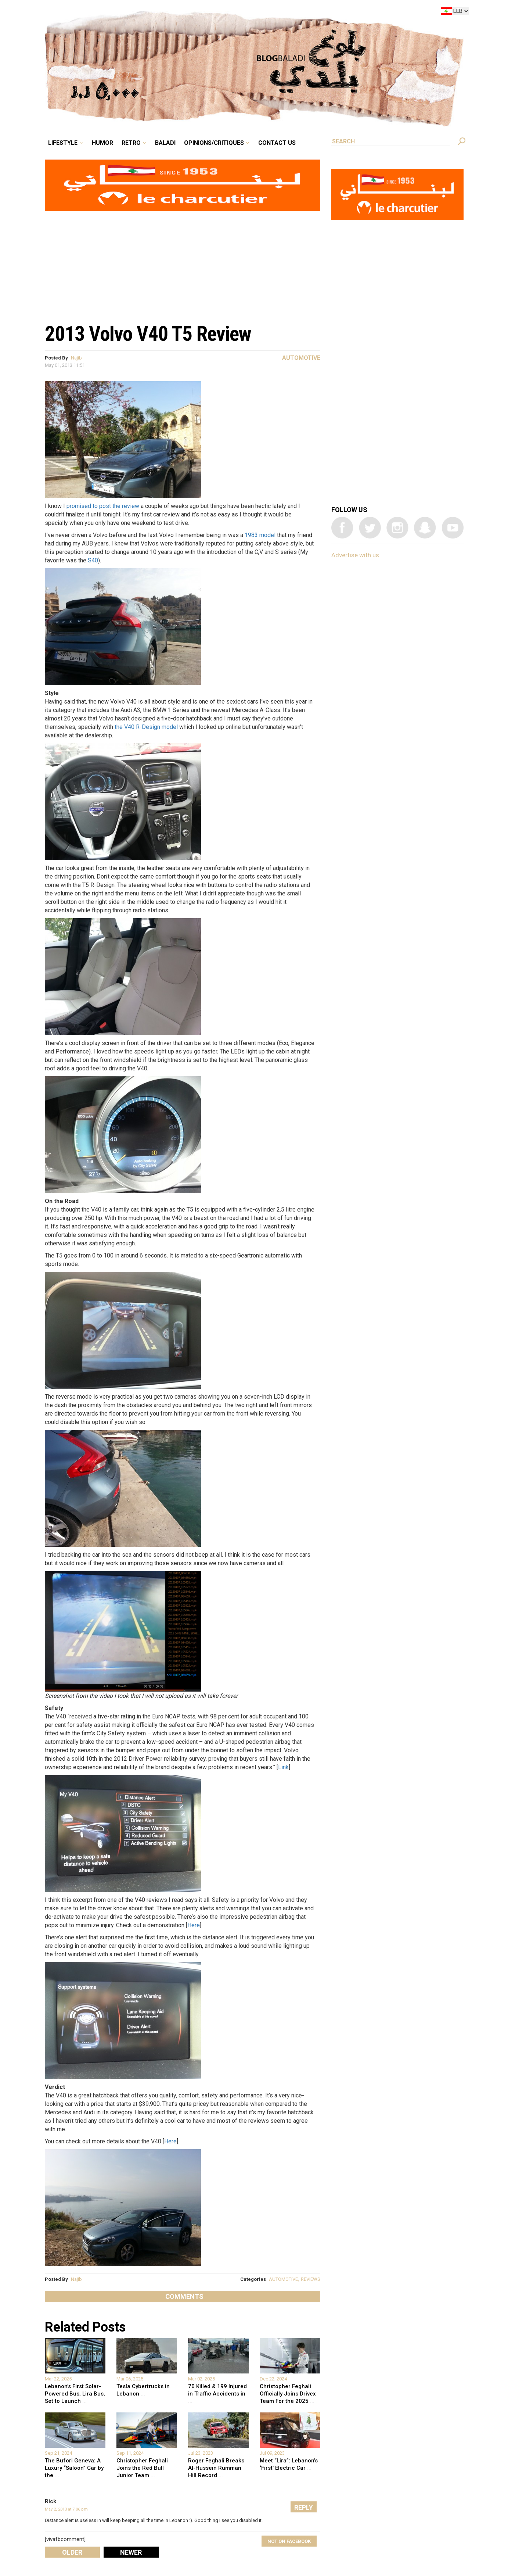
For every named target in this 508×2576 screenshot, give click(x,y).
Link (283, 1767)
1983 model (260, 535)
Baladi (165, 142)
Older (72, 2552)
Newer (131, 2552)
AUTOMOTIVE (283, 2279)
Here (193, 1925)
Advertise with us (355, 555)
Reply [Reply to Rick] (303, 2507)
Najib (76, 358)
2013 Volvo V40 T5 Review (148, 334)
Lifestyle (63, 142)
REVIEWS (310, 2279)
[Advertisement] (182, 263)
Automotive (301, 357)
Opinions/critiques (214, 142)
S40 (93, 560)
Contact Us (277, 142)
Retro (131, 142)
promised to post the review (102, 505)
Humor (102, 142)
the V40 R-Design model (146, 726)
